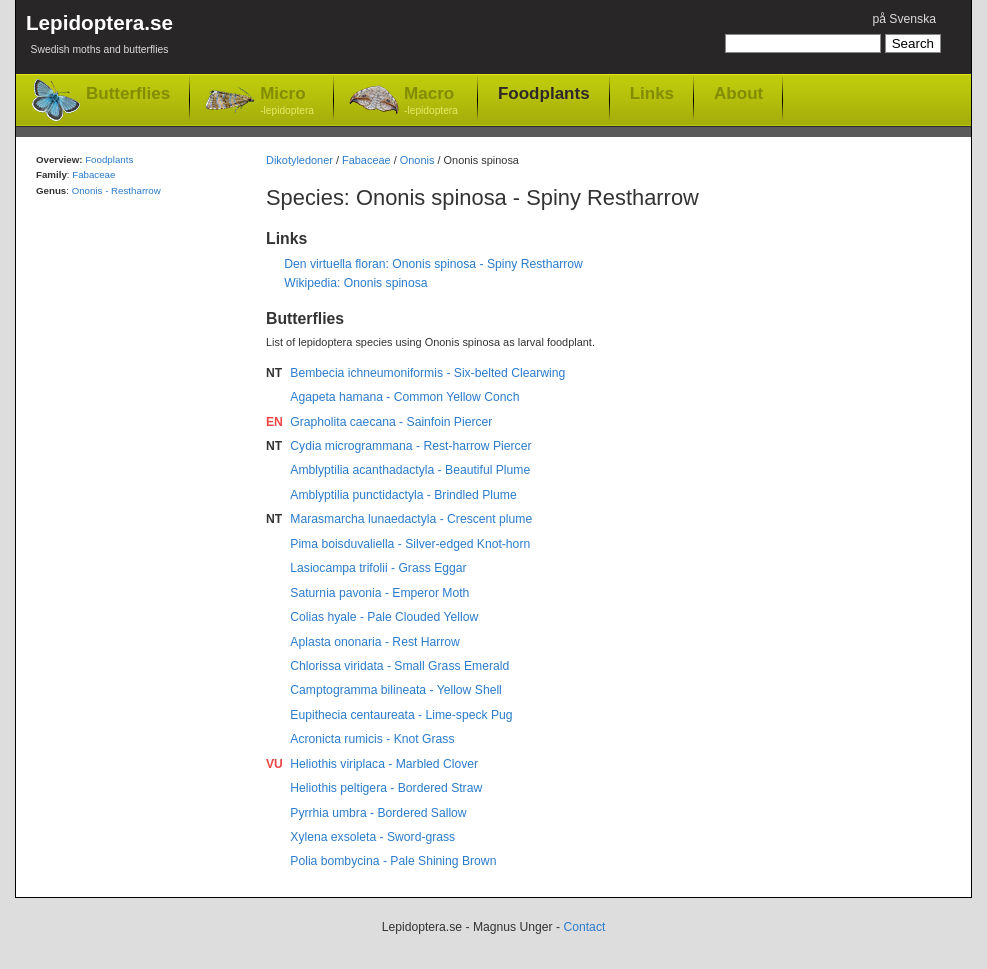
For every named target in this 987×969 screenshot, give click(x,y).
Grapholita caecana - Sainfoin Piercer (391, 422)
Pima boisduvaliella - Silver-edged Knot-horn (410, 544)
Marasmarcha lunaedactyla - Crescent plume (411, 519)
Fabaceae (366, 160)
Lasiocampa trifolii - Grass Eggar (378, 568)
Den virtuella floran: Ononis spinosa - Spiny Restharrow (433, 264)
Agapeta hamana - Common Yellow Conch (404, 397)
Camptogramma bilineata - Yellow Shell (396, 690)
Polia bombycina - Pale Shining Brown (393, 861)
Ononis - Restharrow (116, 190)
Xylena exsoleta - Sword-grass (372, 837)
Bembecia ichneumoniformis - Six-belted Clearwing (427, 373)
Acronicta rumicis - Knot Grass (372, 739)
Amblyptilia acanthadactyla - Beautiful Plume (410, 470)
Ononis (417, 160)
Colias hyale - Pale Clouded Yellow (384, 617)
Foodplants (544, 93)
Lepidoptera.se (99, 37)
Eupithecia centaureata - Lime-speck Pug (401, 715)
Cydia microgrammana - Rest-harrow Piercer (410, 446)
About (738, 93)
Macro (431, 101)
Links (652, 93)
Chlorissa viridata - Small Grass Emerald (399, 666)
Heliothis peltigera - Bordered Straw (386, 788)
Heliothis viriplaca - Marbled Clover (384, 764)
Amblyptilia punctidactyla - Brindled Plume (403, 495)
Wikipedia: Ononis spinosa (355, 283)
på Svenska (904, 19)
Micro (287, 101)
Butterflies (128, 93)
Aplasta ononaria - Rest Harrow (375, 642)
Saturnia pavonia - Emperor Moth (379, 593)
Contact (584, 927)
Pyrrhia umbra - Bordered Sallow (378, 813)
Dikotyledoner (299, 160)
